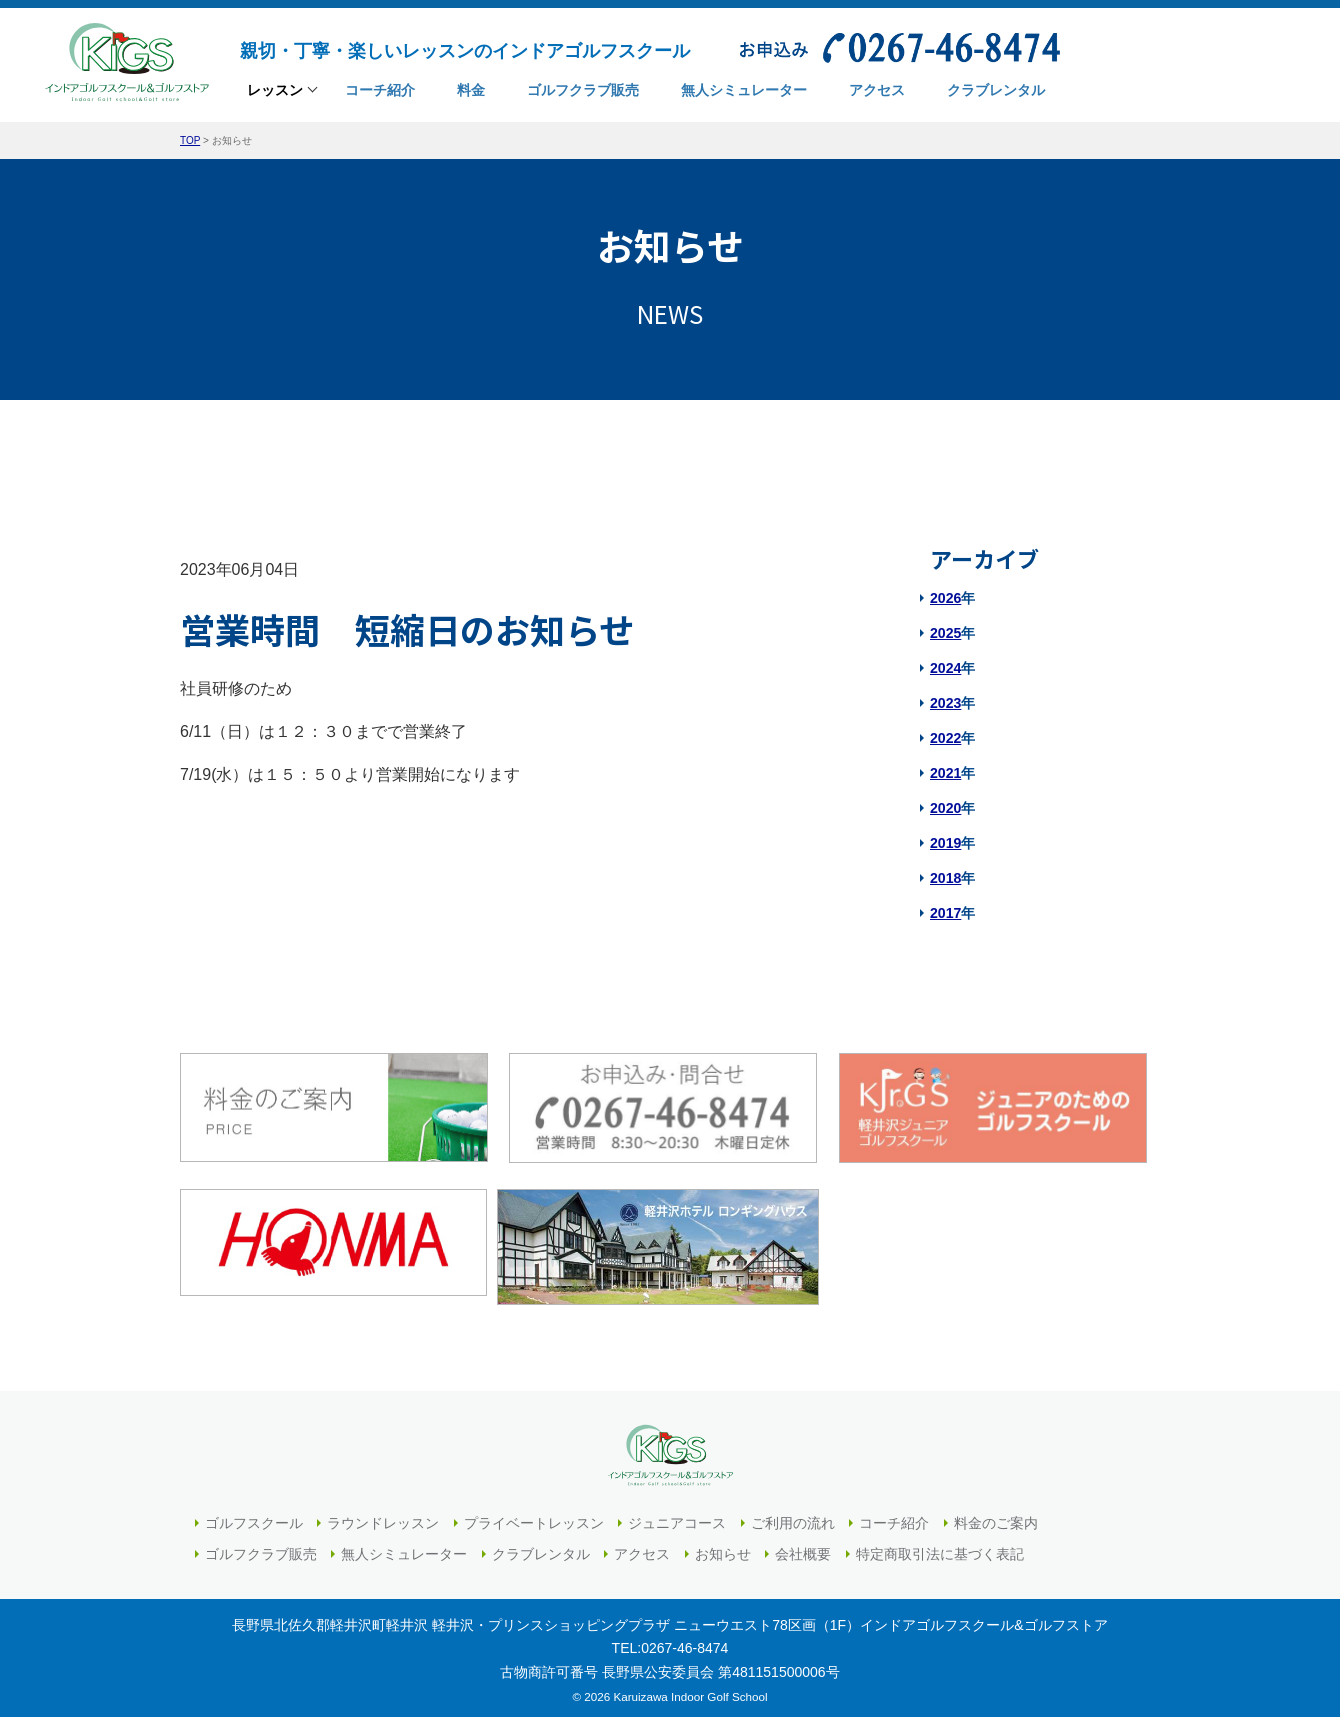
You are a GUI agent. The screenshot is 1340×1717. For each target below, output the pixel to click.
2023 (945, 703)
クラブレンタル (541, 1547)
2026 (945, 598)
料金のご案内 (996, 1516)
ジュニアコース (677, 1516)
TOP (190, 140)
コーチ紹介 (894, 1516)
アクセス (642, 1547)
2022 (945, 738)
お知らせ (723, 1547)
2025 (945, 633)
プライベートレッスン (534, 1516)
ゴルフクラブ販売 (261, 1547)
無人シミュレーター (404, 1547)
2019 (945, 843)
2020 (945, 808)
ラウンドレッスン (383, 1516)
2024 (945, 668)
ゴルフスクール (254, 1516)
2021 (945, 773)
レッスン (275, 92)
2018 (945, 878)
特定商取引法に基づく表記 (940, 1547)
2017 (945, 913)
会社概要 (803, 1547)
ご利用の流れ (793, 1516)
